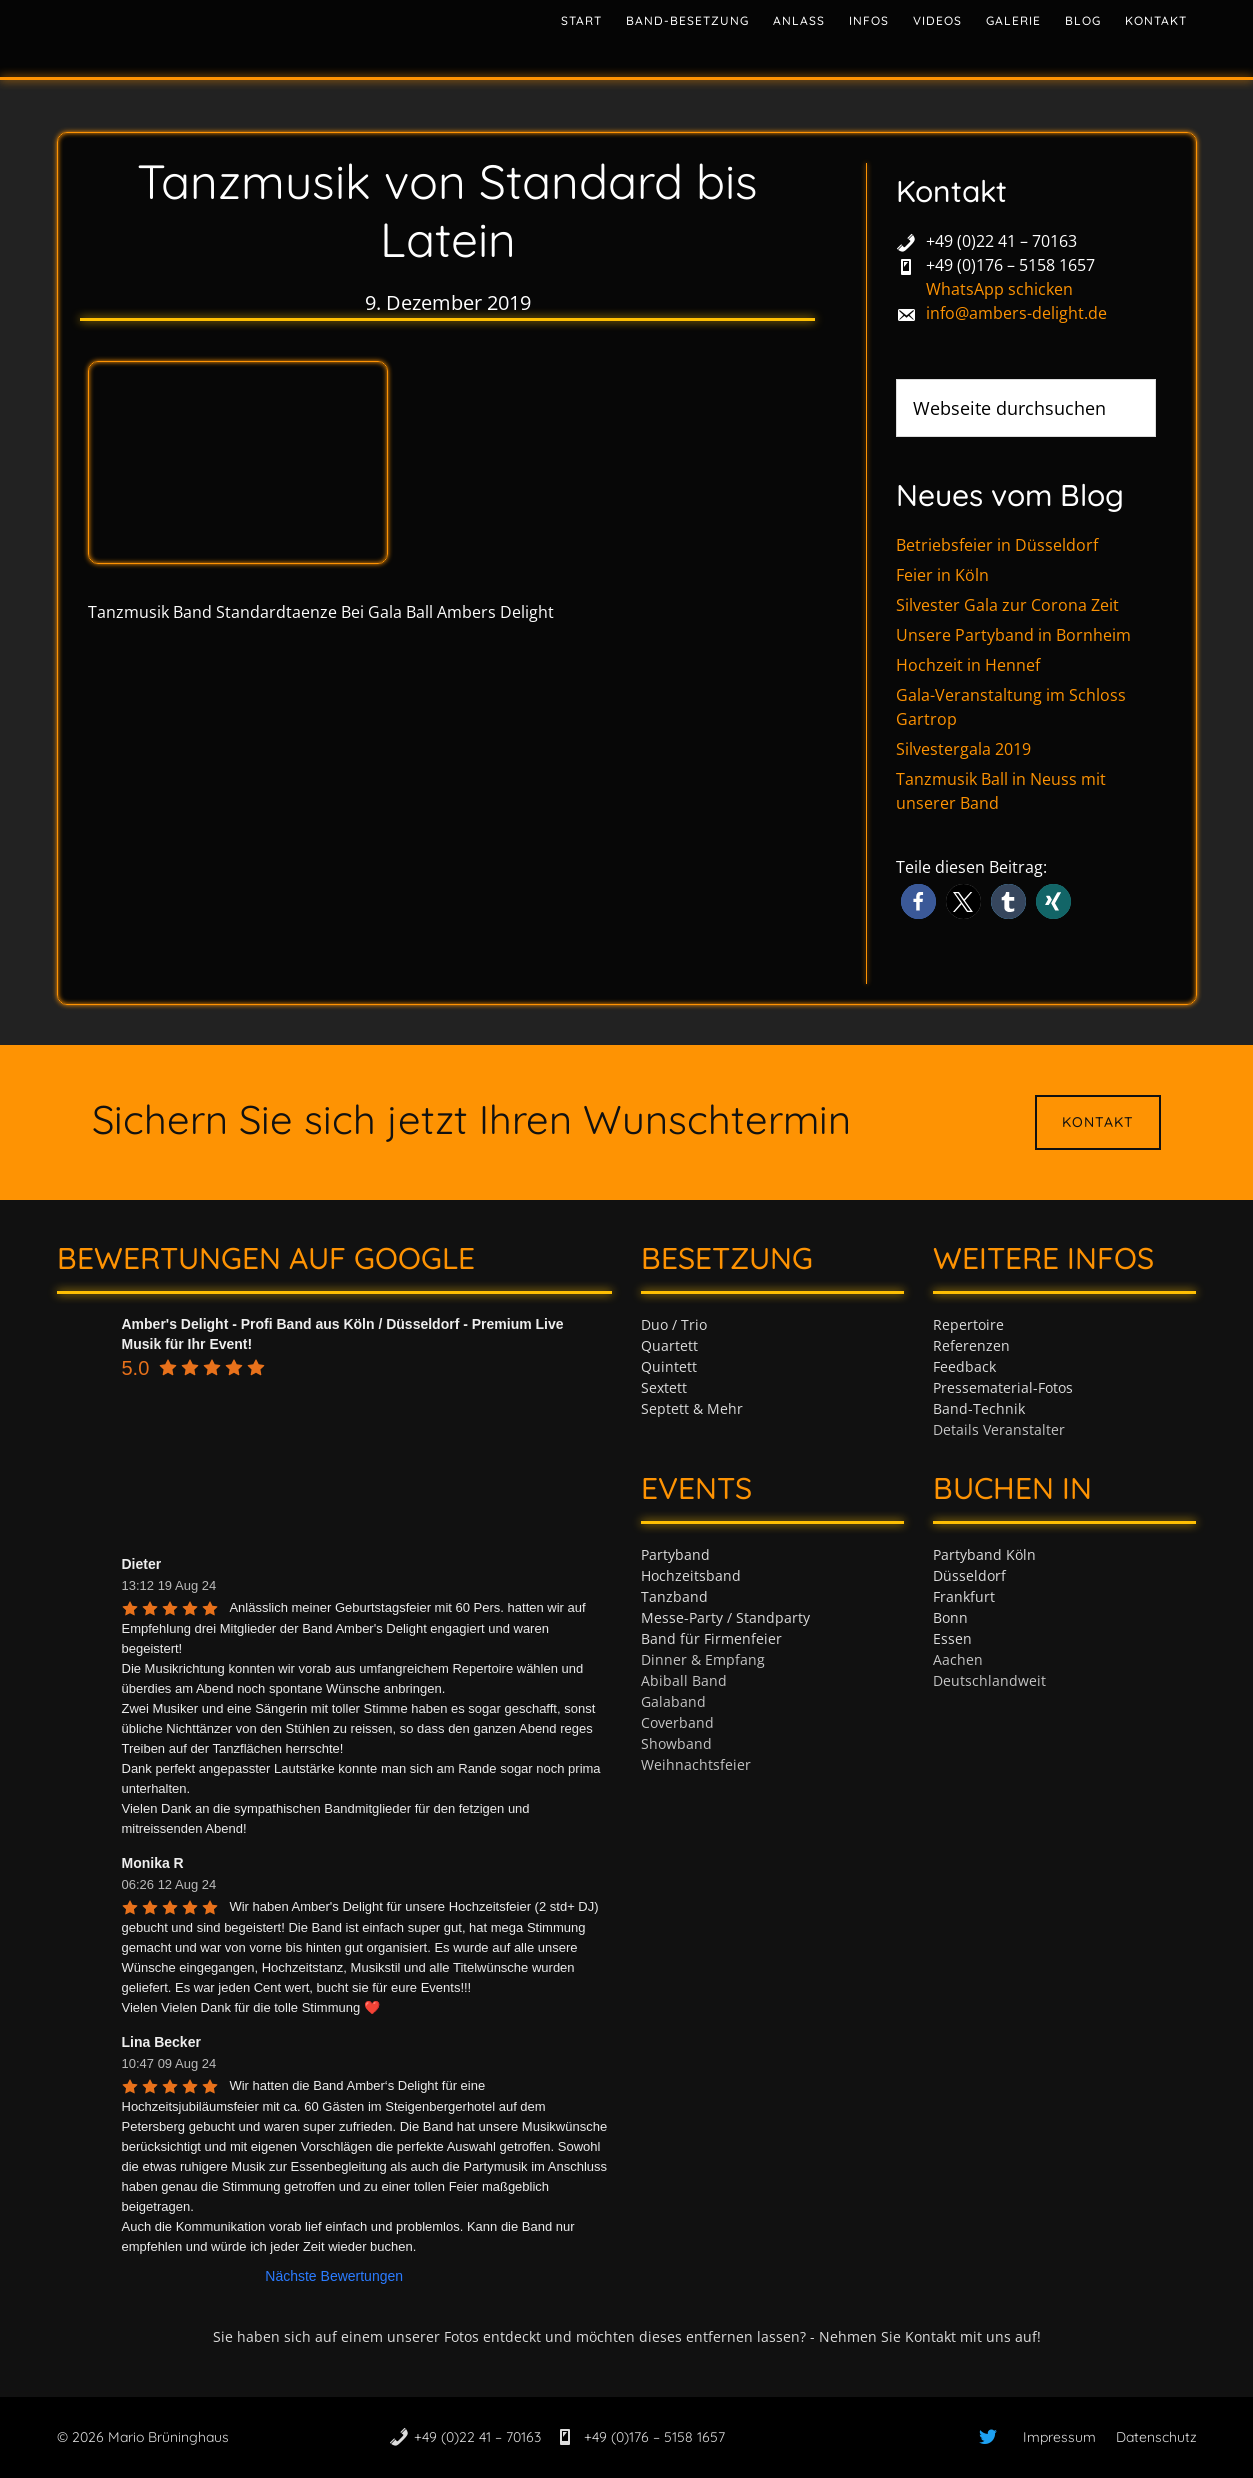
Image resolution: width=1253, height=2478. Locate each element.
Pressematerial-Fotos (1003, 1387)
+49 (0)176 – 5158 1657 (1010, 265)
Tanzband (674, 1596)
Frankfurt (964, 1596)
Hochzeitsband (691, 1575)
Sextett (664, 1387)
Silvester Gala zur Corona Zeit (1007, 605)
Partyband (675, 1554)
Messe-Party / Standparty (725, 1617)
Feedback (964, 1366)
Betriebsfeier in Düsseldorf (997, 545)
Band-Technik (979, 1408)
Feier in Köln (942, 575)
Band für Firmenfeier (711, 1638)
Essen (952, 1638)
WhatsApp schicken (999, 289)
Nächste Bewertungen (334, 2276)
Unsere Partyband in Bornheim (1013, 635)
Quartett (669, 1345)
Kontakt (1098, 1122)
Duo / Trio (674, 1324)
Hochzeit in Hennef (968, 665)
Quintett (669, 1366)
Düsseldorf (969, 1575)
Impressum (1059, 2437)
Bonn (950, 1617)
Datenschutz (1156, 2437)
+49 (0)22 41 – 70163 (1001, 241)
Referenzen (971, 1345)
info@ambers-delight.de (1016, 313)
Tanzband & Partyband (237, 35)
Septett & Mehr (692, 1408)
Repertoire (968, 1324)
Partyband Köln (984, 1554)
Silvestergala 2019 (963, 749)
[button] (918, 901)
